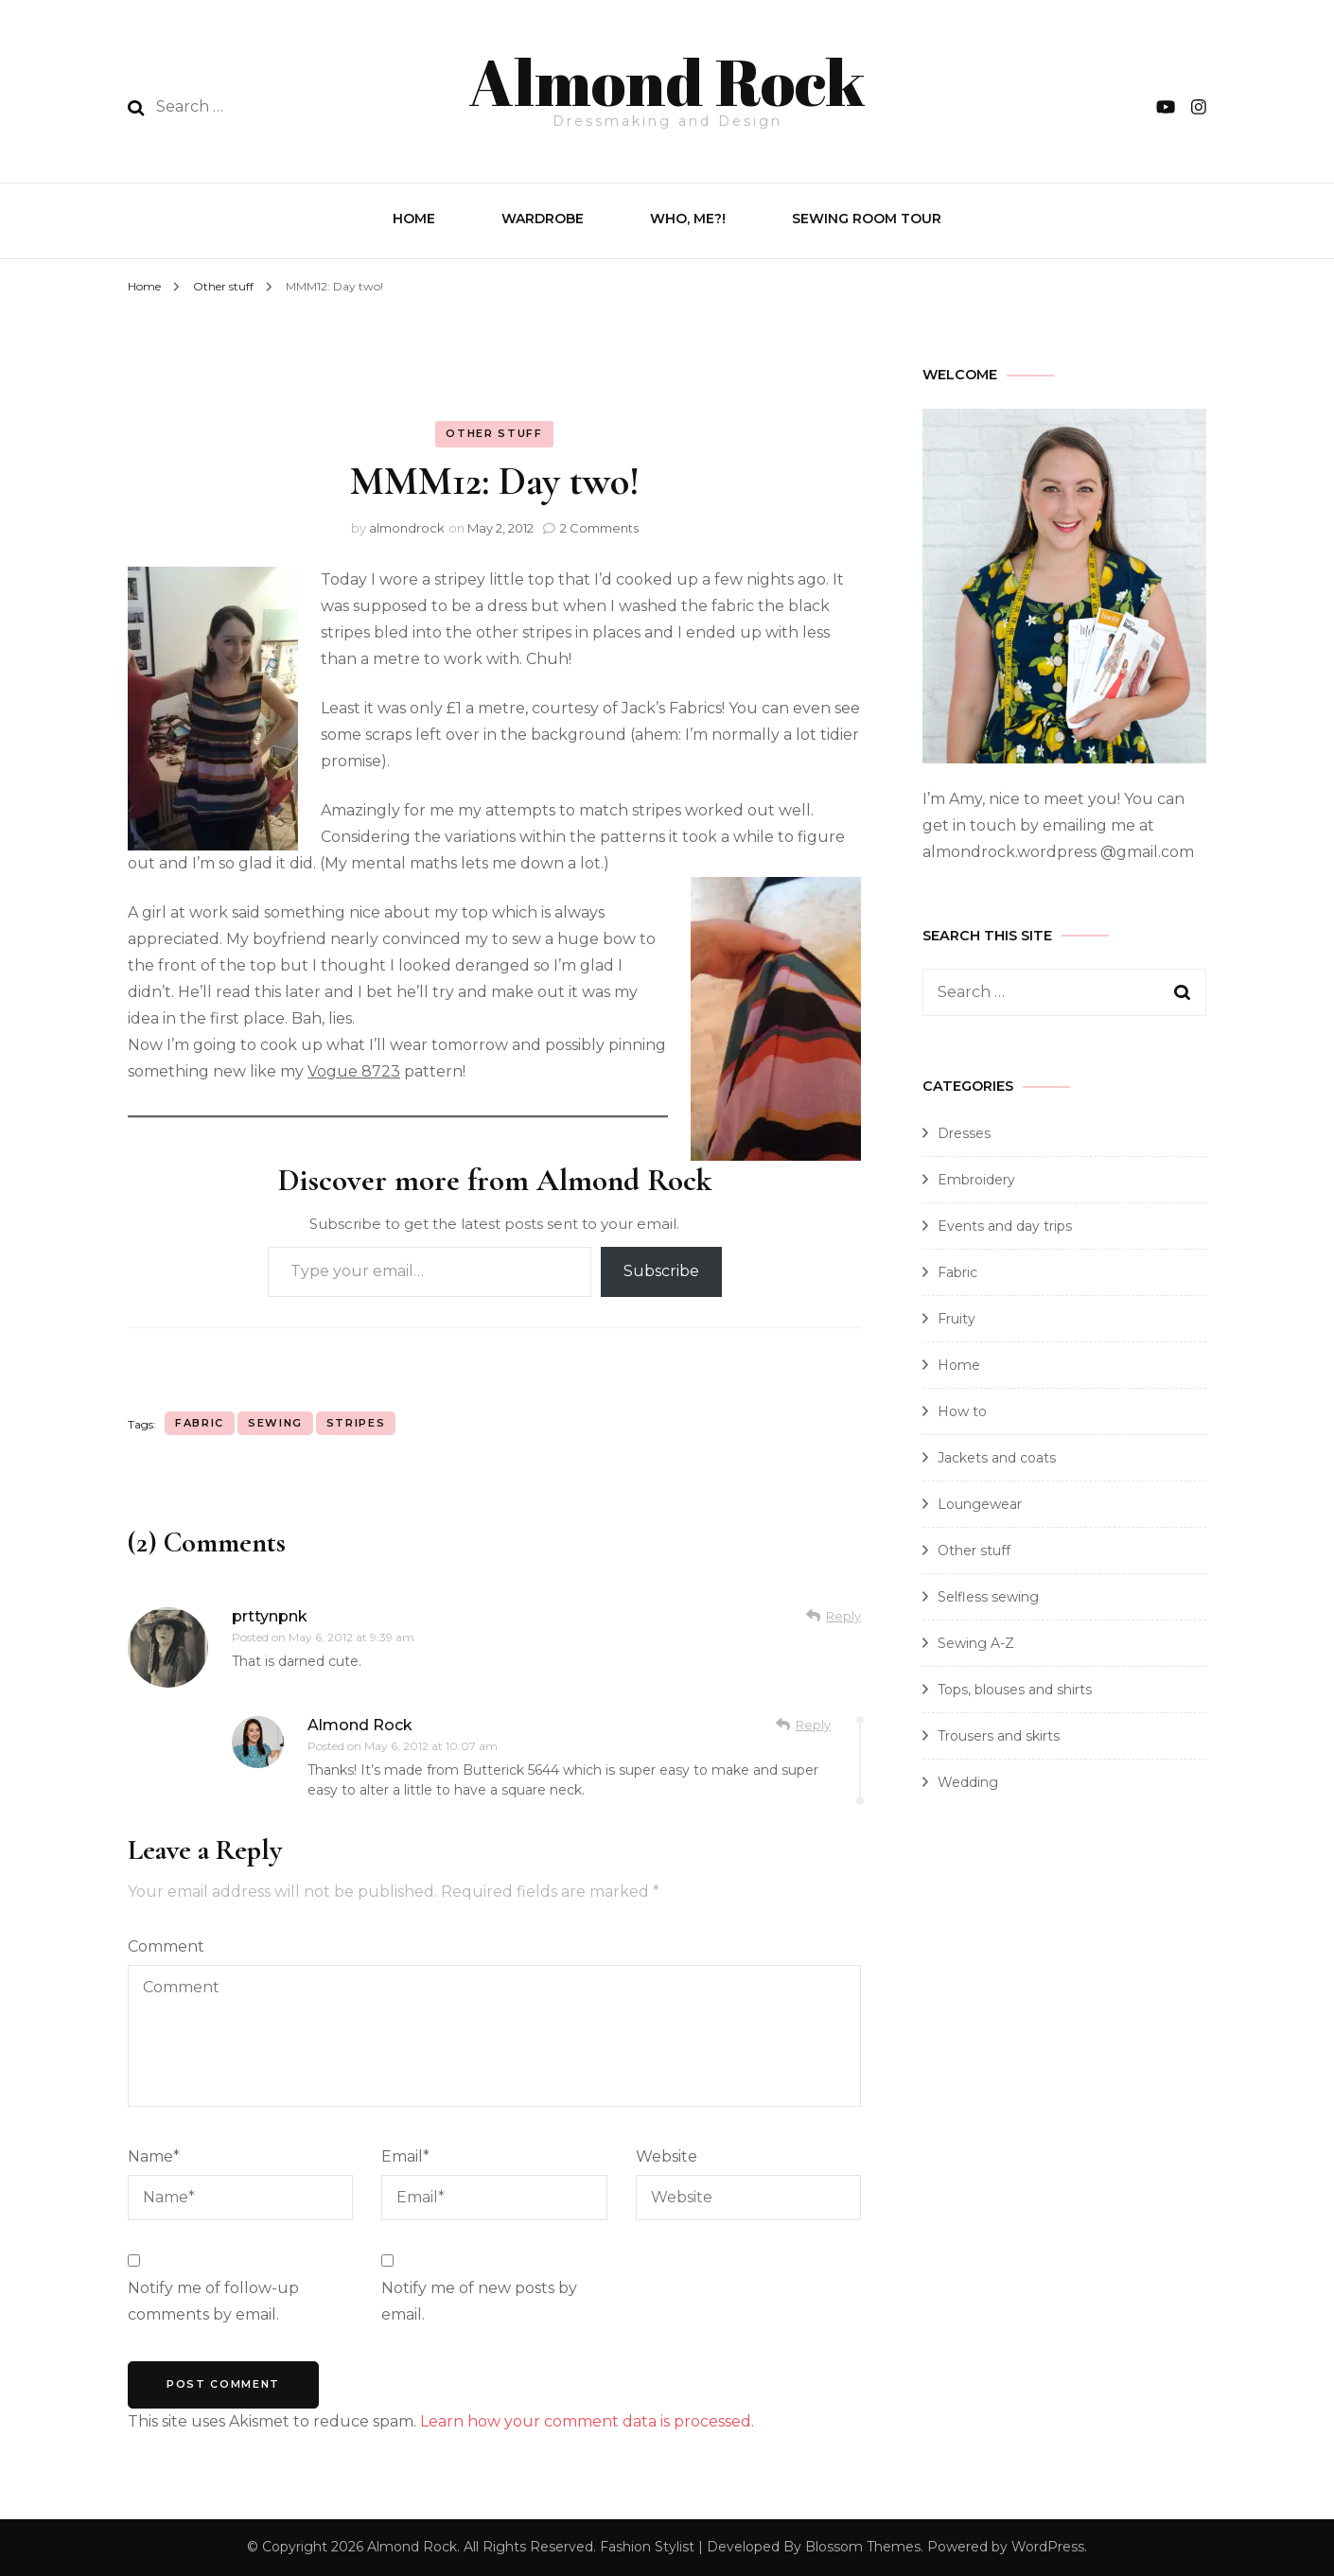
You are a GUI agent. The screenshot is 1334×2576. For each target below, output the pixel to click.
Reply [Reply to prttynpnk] (843, 1615)
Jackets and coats (997, 1457)
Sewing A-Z (976, 1643)
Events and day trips (1005, 1226)
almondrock (407, 527)
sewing (275, 1422)
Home (414, 218)
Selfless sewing (988, 1596)
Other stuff (494, 433)
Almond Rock (667, 81)
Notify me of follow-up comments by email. (213, 2301)
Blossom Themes (863, 2546)
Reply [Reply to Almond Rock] (813, 1724)
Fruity (956, 1318)
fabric (199, 1422)
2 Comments (599, 527)
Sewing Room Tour (866, 218)
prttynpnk (269, 1616)
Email (405, 2156)
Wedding (968, 1782)
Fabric (957, 1272)
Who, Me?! (688, 218)
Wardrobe (542, 218)
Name (154, 2156)
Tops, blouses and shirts (1015, 1689)
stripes (356, 1422)
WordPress (1047, 2546)
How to (962, 1411)
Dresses (964, 1133)
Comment (166, 1946)
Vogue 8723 (353, 1071)
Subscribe (661, 1271)
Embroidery (976, 1179)
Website (666, 2156)
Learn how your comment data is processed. (587, 2421)
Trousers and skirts (999, 1735)
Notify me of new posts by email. (479, 2301)
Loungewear (980, 1504)
